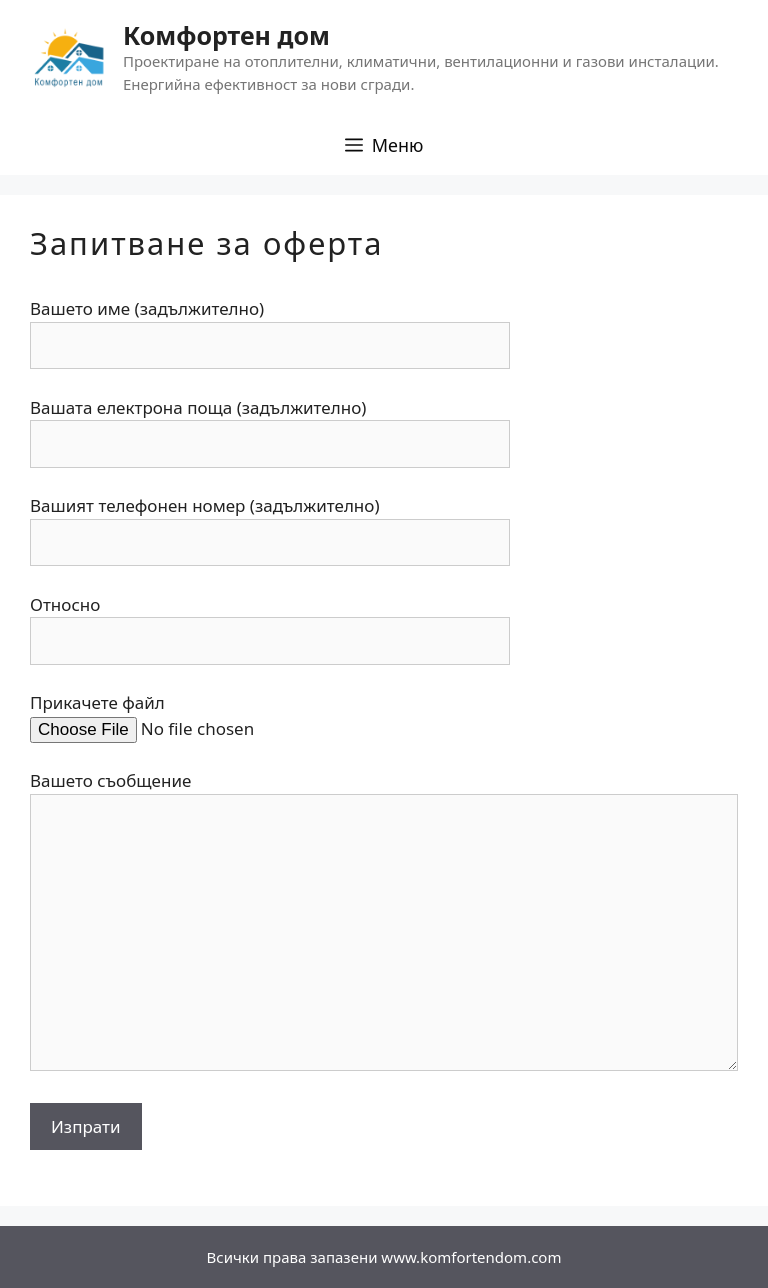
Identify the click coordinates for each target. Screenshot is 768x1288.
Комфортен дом (226, 35)
